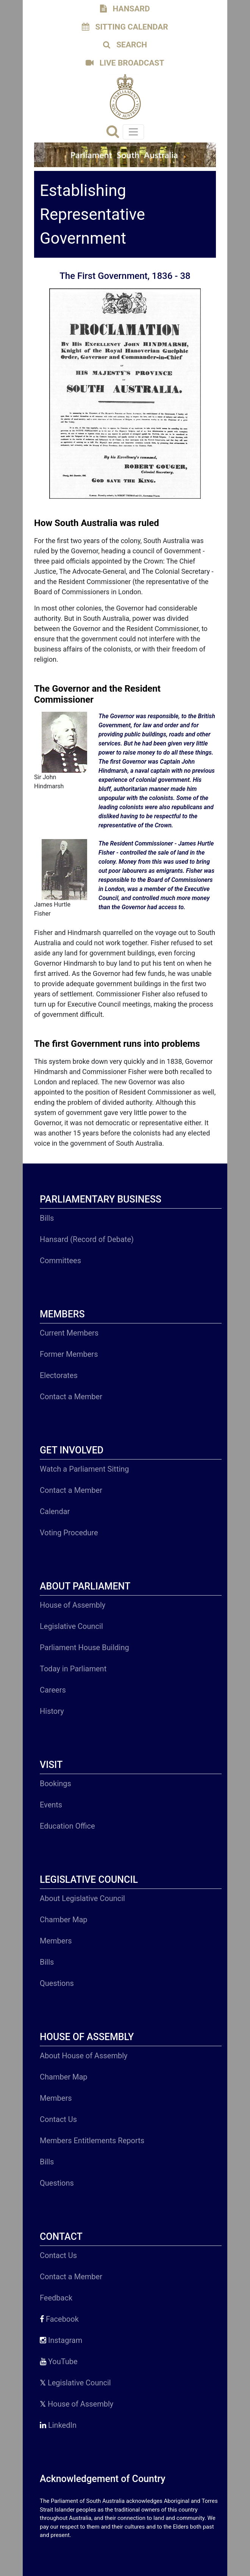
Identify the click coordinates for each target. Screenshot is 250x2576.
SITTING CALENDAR (125, 26)
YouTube (59, 2361)
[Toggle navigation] (133, 131)
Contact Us (58, 2119)
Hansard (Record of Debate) (87, 1239)
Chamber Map (64, 1919)
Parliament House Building (84, 1647)
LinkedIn (58, 2425)
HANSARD (125, 8)
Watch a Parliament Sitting (84, 1469)
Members (56, 1940)
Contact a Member (71, 1396)
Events (51, 1804)
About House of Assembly (84, 2055)
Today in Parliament (73, 1668)
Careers (53, 1689)
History (52, 1711)
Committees (60, 1260)
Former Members (69, 1354)
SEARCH (125, 44)
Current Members (69, 1332)
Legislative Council (71, 1626)
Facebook (59, 2319)
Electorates (59, 1375)
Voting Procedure (69, 1532)
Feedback (56, 2297)
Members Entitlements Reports (92, 2140)
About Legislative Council (82, 1898)
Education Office (67, 1826)
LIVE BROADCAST (125, 62)
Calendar (55, 1511)
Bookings (55, 1783)
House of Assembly (72, 1605)
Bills (47, 1218)
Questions (57, 1983)
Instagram (61, 2340)
